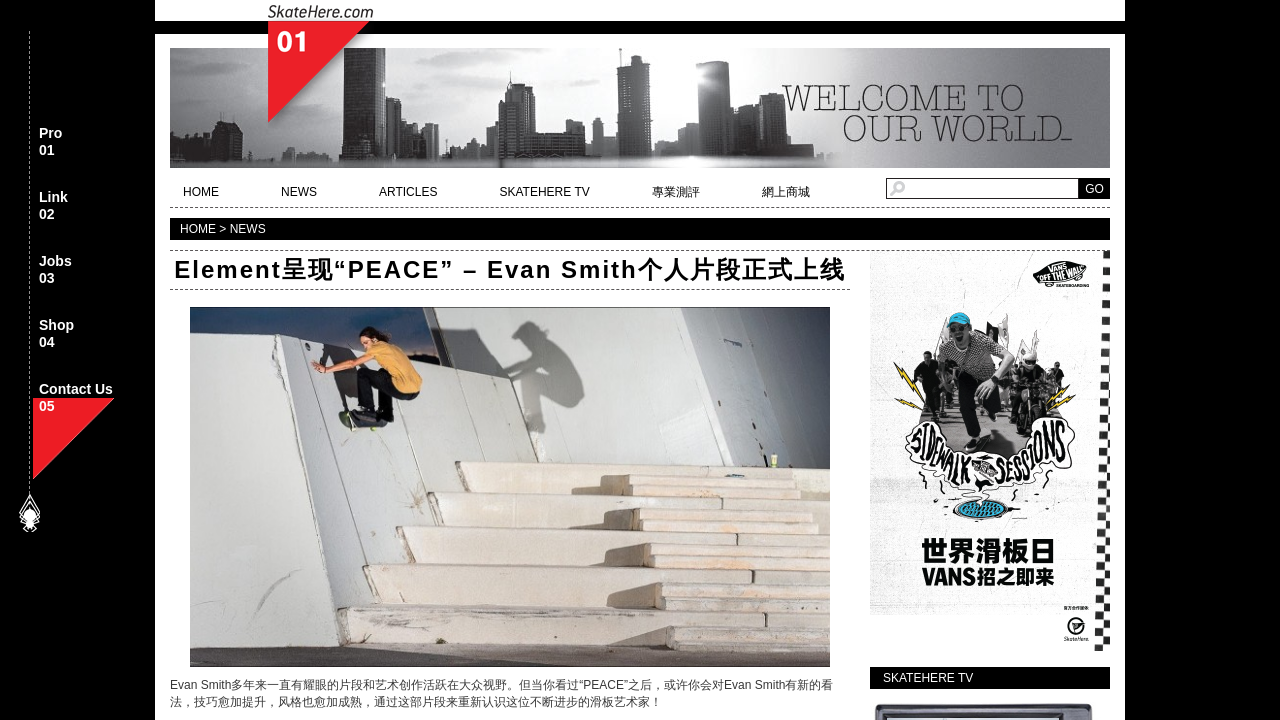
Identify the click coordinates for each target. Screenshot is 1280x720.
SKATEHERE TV (544, 192)
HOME (201, 192)
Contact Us (76, 398)
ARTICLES (408, 192)
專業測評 (676, 192)
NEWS (299, 192)
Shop (56, 334)
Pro (50, 142)
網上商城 (786, 192)
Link (53, 206)
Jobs (55, 270)
